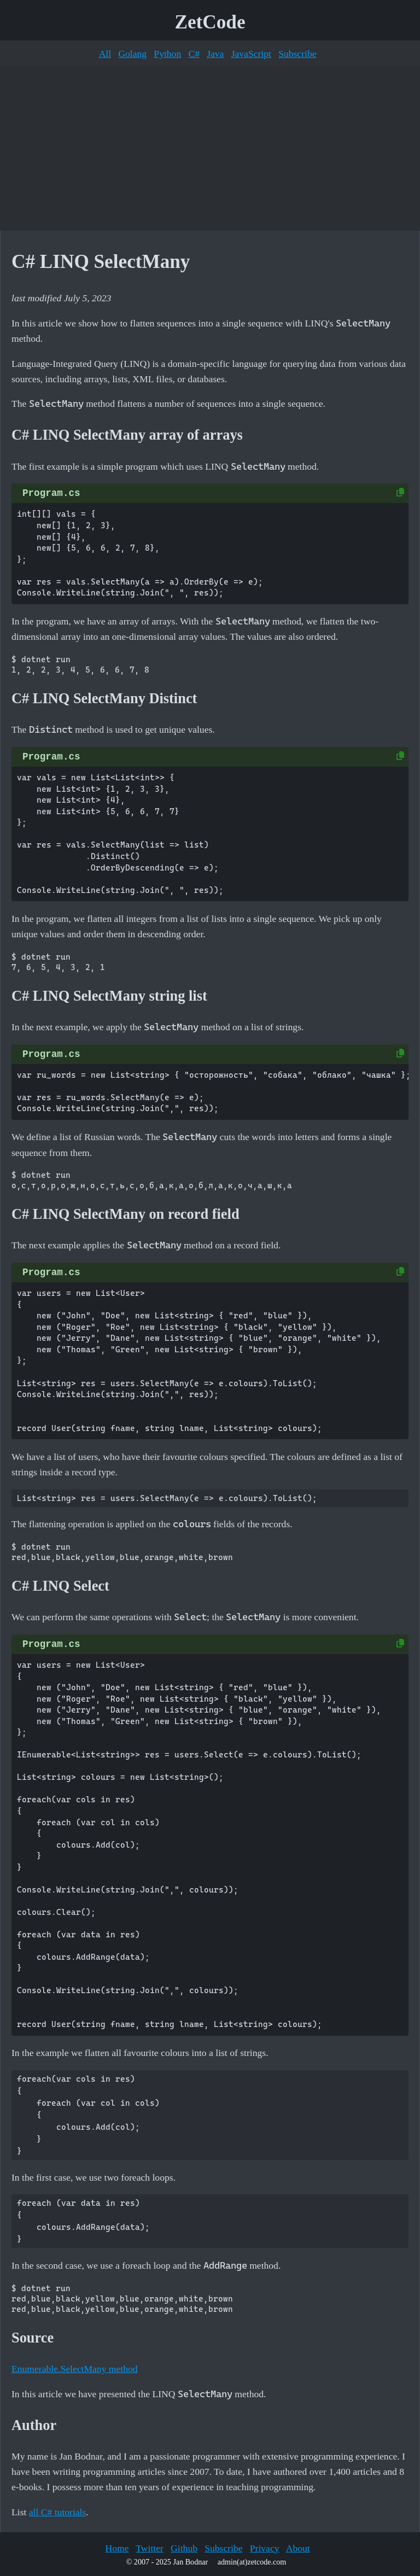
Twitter (150, 2548)
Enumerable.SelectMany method (74, 2368)
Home (117, 2548)
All (105, 53)
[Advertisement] (210, 148)
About (298, 2548)
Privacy (264, 2548)
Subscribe (297, 53)
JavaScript (251, 53)
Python (167, 53)
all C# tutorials (57, 2512)
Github (184, 2548)
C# (194, 53)
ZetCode (210, 22)
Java (215, 53)
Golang (132, 53)
